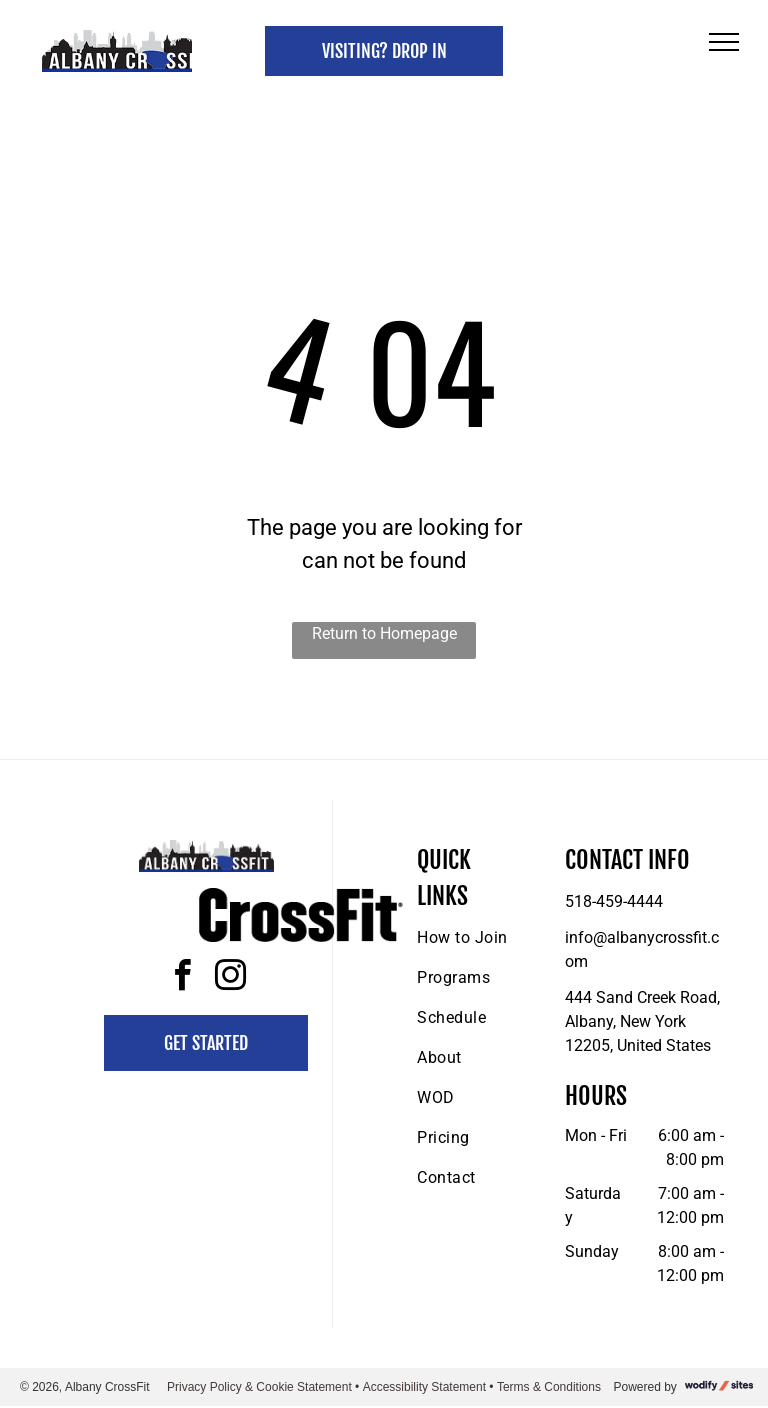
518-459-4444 (614, 901)
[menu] (724, 42)
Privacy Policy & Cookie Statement (259, 1387)
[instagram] (230, 978)
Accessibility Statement (424, 1387)
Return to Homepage (384, 633)
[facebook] (182, 978)
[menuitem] (489, 938)
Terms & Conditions (549, 1387)
